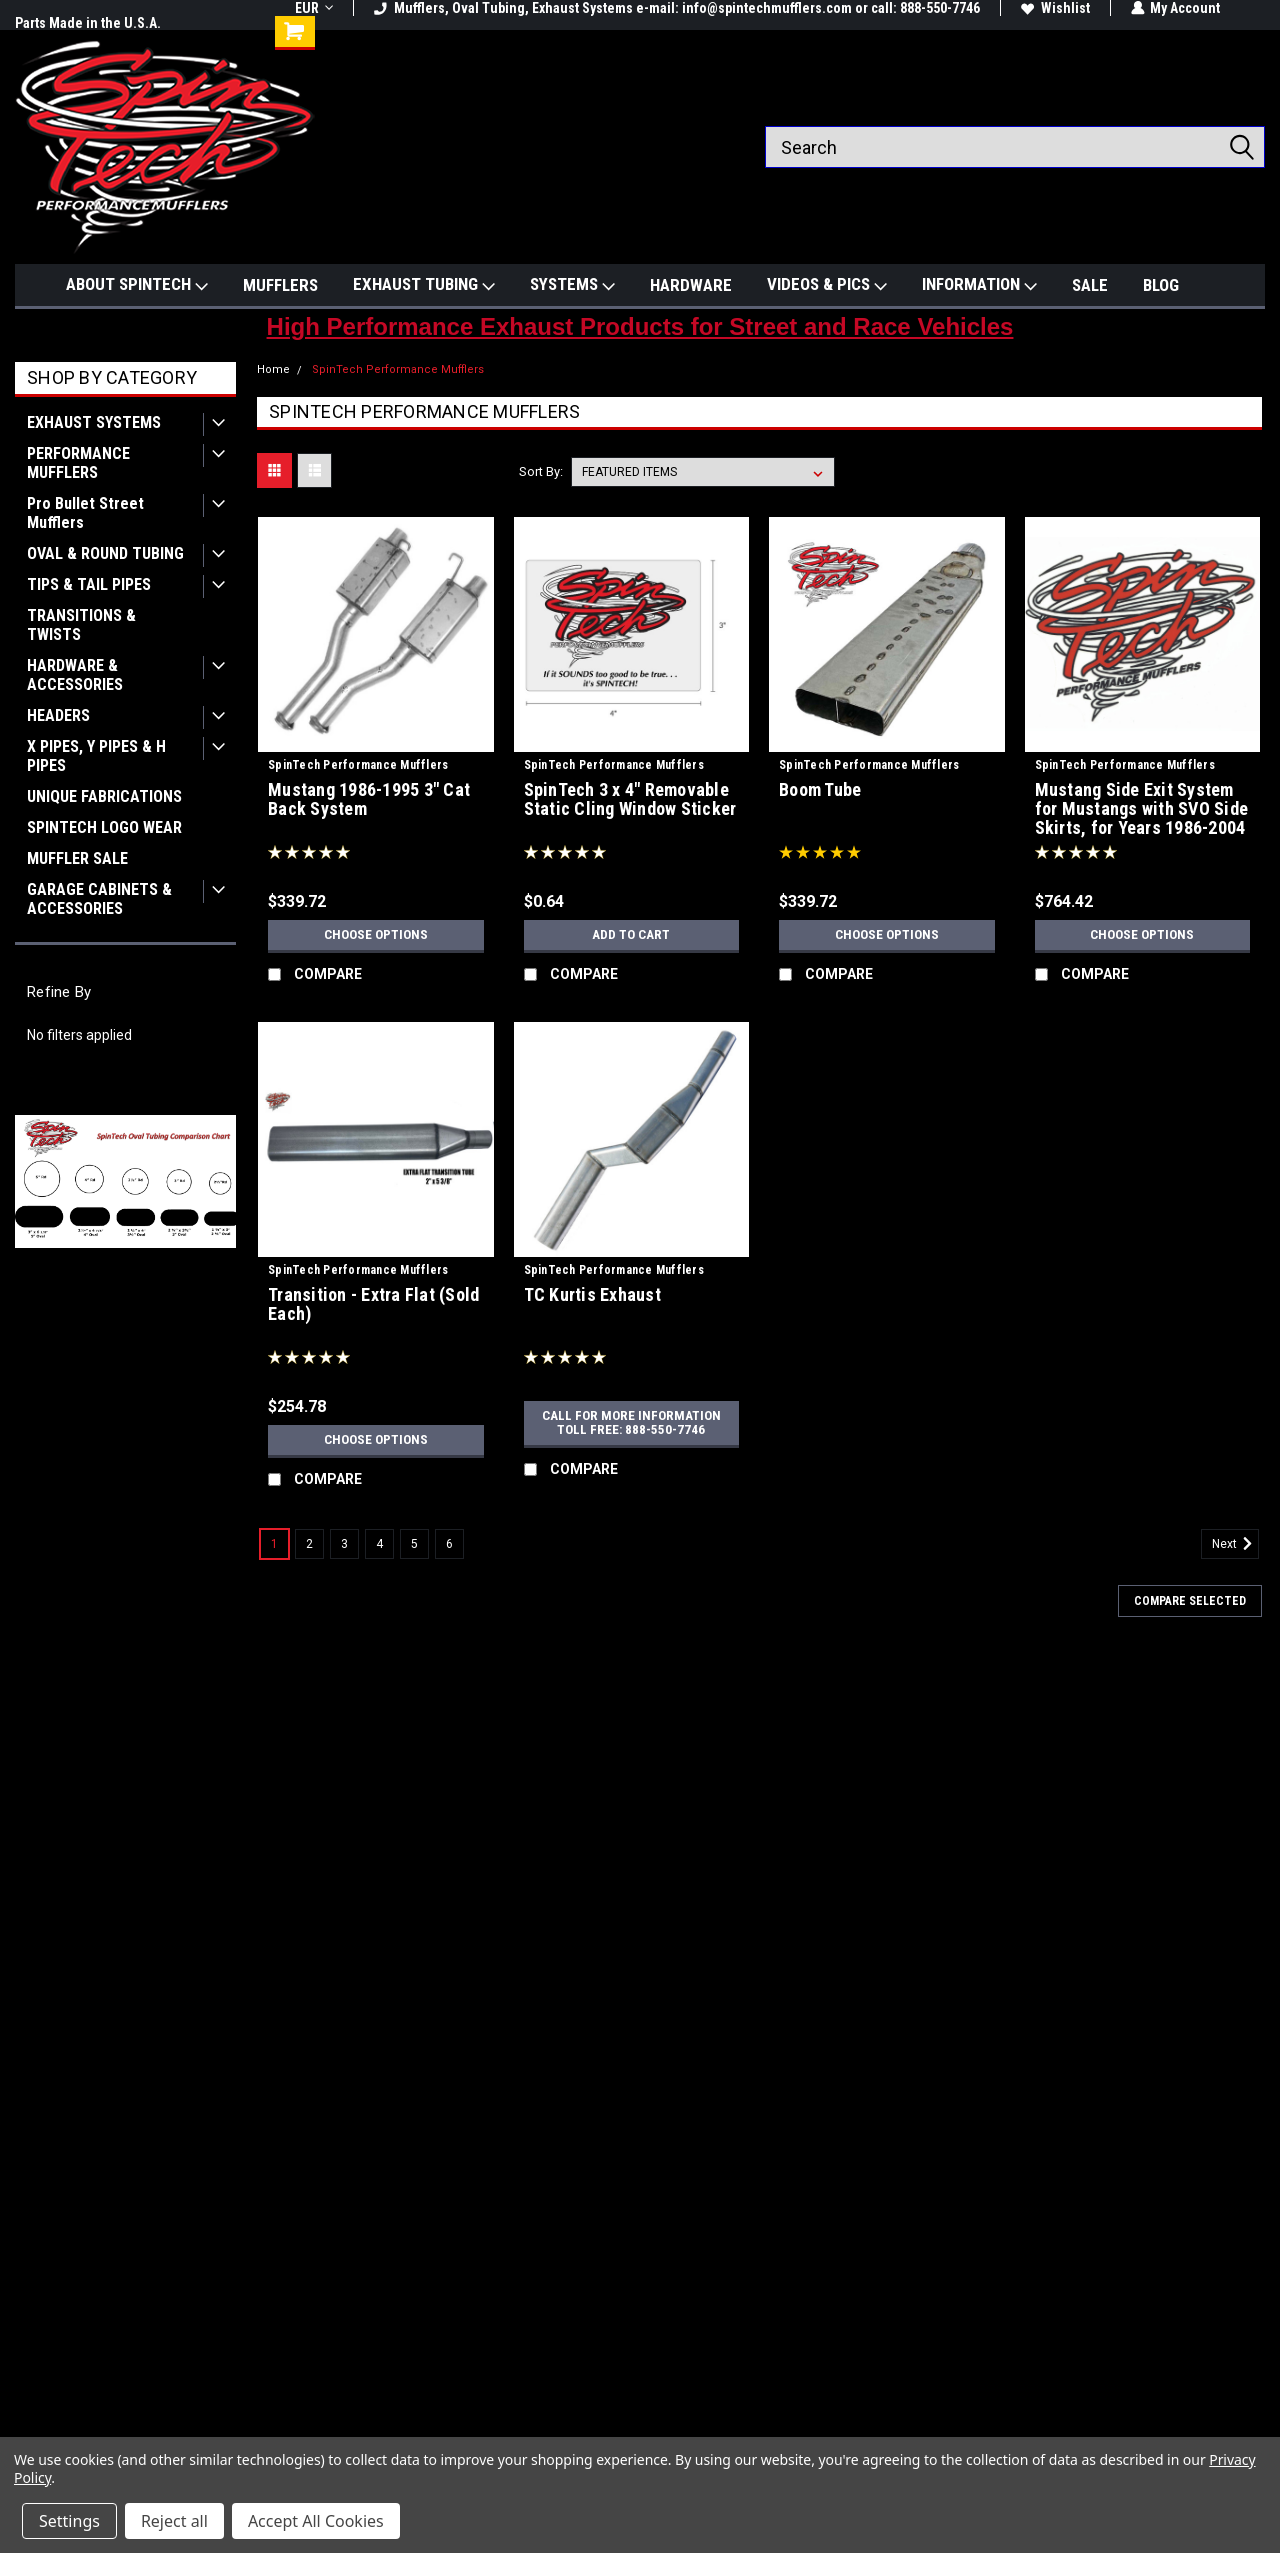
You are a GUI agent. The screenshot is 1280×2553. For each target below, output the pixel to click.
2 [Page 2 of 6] (309, 1544)
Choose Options (376, 935)
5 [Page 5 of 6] (414, 1544)
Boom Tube (820, 790)
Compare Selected (1190, 1601)
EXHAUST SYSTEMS (94, 422)
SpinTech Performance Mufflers (398, 369)
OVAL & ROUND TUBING (105, 553)
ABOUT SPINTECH (137, 285)
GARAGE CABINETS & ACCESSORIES (99, 899)
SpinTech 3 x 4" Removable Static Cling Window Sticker (630, 799)
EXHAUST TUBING (424, 285)
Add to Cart (631, 935)
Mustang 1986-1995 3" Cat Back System (369, 799)
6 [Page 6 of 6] (449, 1544)
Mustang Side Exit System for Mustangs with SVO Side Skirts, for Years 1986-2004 (1142, 809)
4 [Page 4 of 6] (379, 1544)
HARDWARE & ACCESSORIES (75, 675)
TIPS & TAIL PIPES (89, 584)
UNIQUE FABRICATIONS (104, 796)
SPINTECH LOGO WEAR (104, 827)
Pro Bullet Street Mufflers (85, 513)
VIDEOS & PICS (827, 285)
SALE (1090, 285)
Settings (69, 2521)
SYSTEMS (572, 285)
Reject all (174, 2521)
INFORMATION (979, 285)
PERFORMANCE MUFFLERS (78, 463)
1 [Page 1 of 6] (274, 1544)
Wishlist (1055, 8)
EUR (314, 8)
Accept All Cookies (316, 2521)
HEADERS (58, 715)
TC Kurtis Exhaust (592, 1295)
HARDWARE (691, 285)
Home (273, 369)
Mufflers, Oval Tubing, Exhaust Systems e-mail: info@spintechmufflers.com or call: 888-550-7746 (677, 8)
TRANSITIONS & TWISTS (81, 625)
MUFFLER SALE (77, 858)
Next (1235, 1544)
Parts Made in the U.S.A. (88, 23)
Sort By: (541, 471)
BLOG (1161, 285)
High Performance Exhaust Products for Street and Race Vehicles (640, 326)
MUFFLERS (280, 285)
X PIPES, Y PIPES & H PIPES (96, 756)
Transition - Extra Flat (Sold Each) (373, 1304)
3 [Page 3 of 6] (344, 1544)
